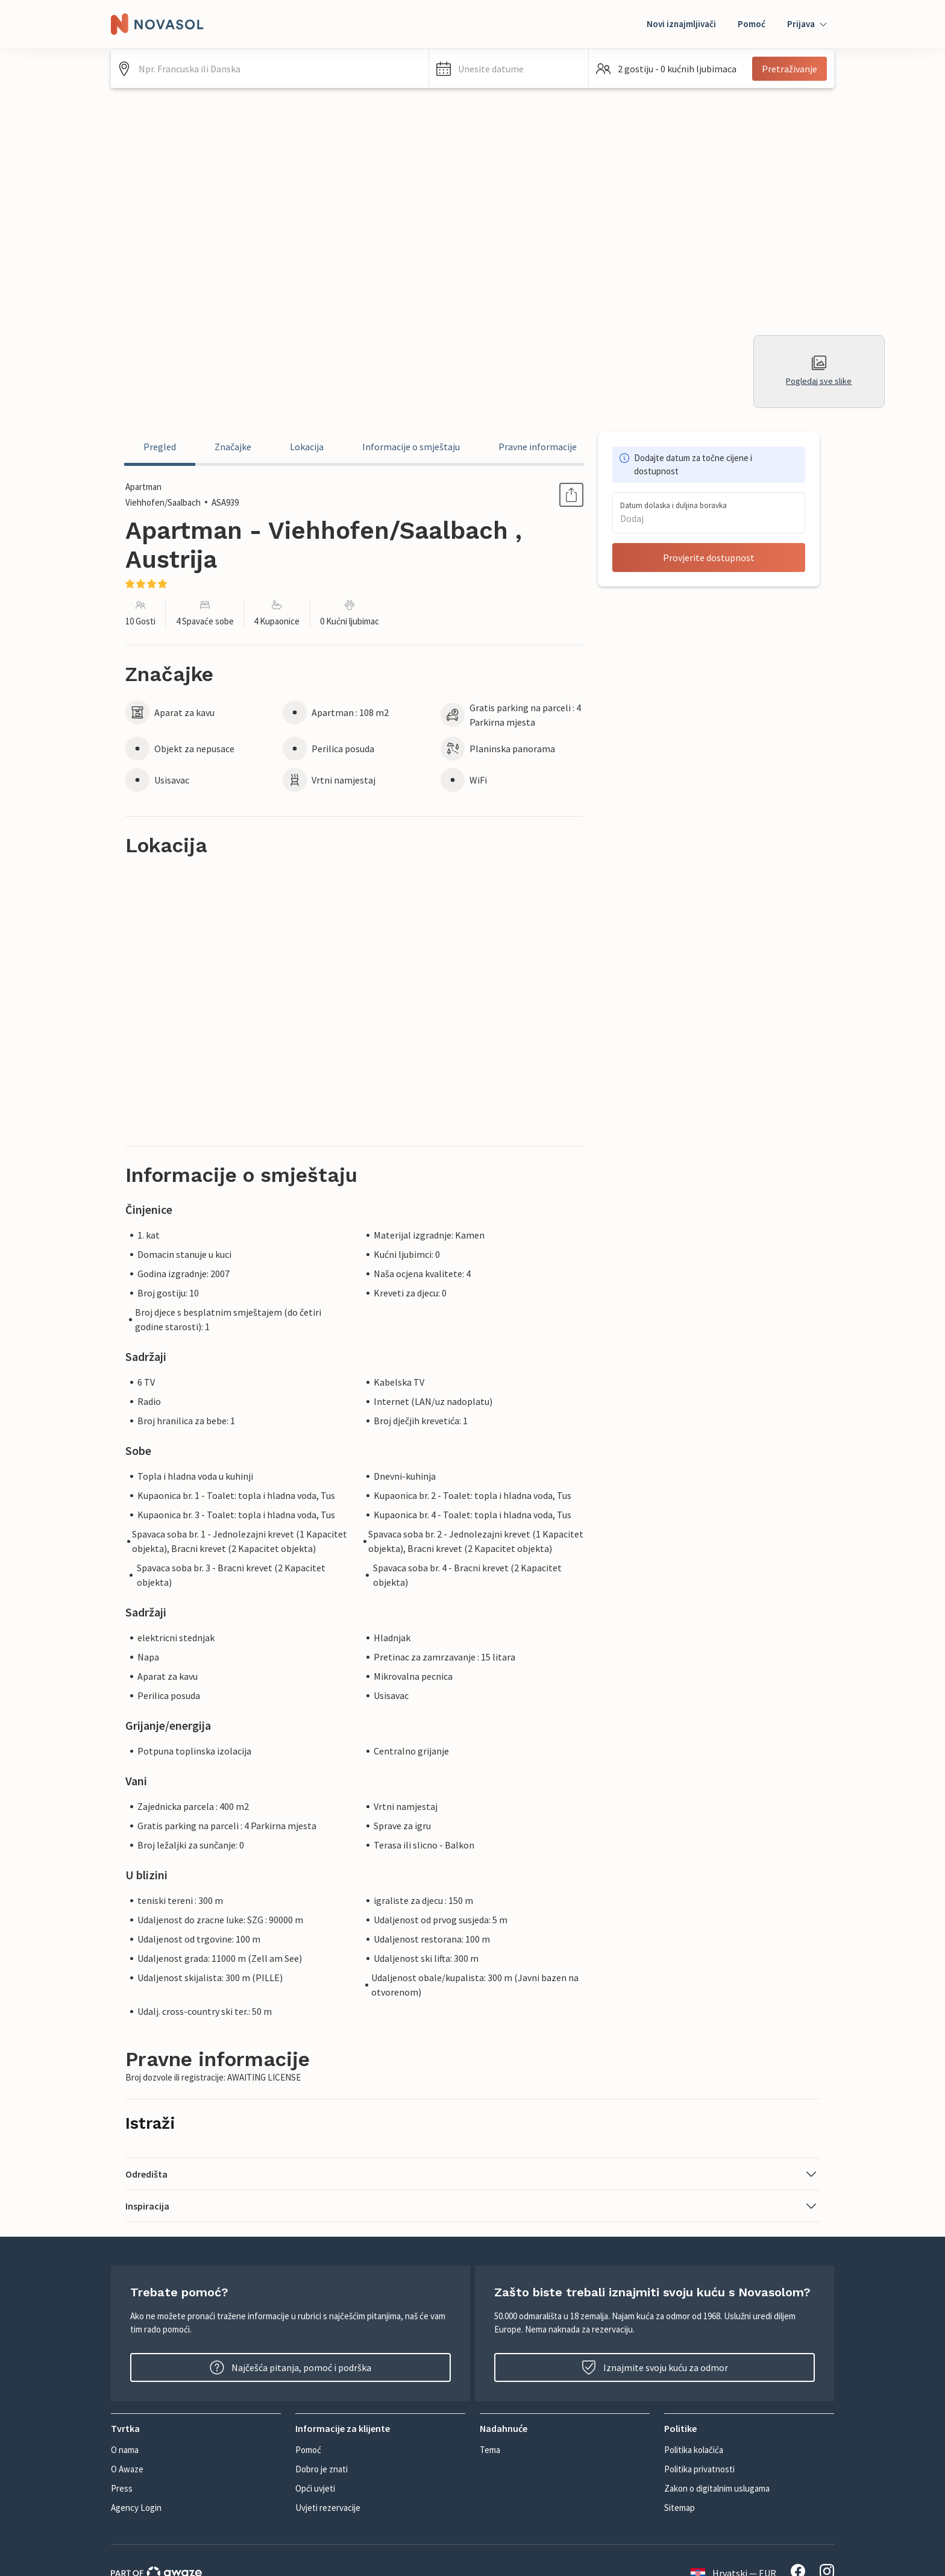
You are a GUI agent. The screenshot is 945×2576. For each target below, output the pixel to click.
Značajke (233, 447)
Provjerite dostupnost (709, 557)
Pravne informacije (537, 447)
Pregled (159, 447)
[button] (508, 68)
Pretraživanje (789, 69)
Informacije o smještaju (411, 447)
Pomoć (751, 24)
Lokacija (307, 447)
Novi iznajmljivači (681, 24)
